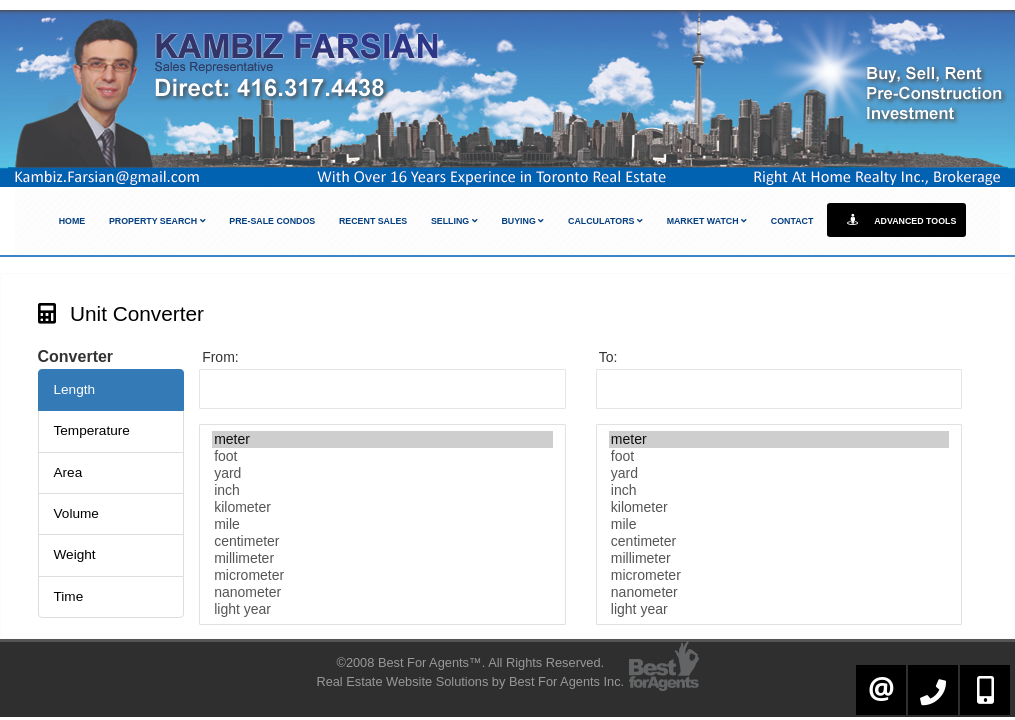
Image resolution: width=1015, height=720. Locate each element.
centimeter (382, 541)
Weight (75, 554)
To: (608, 357)
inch (382, 490)
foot (382, 456)
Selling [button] (454, 221)
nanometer (382, 592)
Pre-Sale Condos (272, 221)
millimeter (382, 558)
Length (75, 389)
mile (382, 524)
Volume (76, 513)
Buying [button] (522, 221)
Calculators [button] (605, 221)
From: (220, 357)
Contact (792, 221)
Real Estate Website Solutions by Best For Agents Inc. (470, 681)
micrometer (382, 575)
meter (382, 439)
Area (68, 472)
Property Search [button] (157, 221)
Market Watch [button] (707, 221)
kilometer (382, 507)
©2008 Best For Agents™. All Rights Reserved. (470, 662)
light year (382, 609)
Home (72, 221)
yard (382, 473)
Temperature (92, 430)
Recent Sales (373, 221)
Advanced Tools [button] (896, 220)
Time (69, 596)
